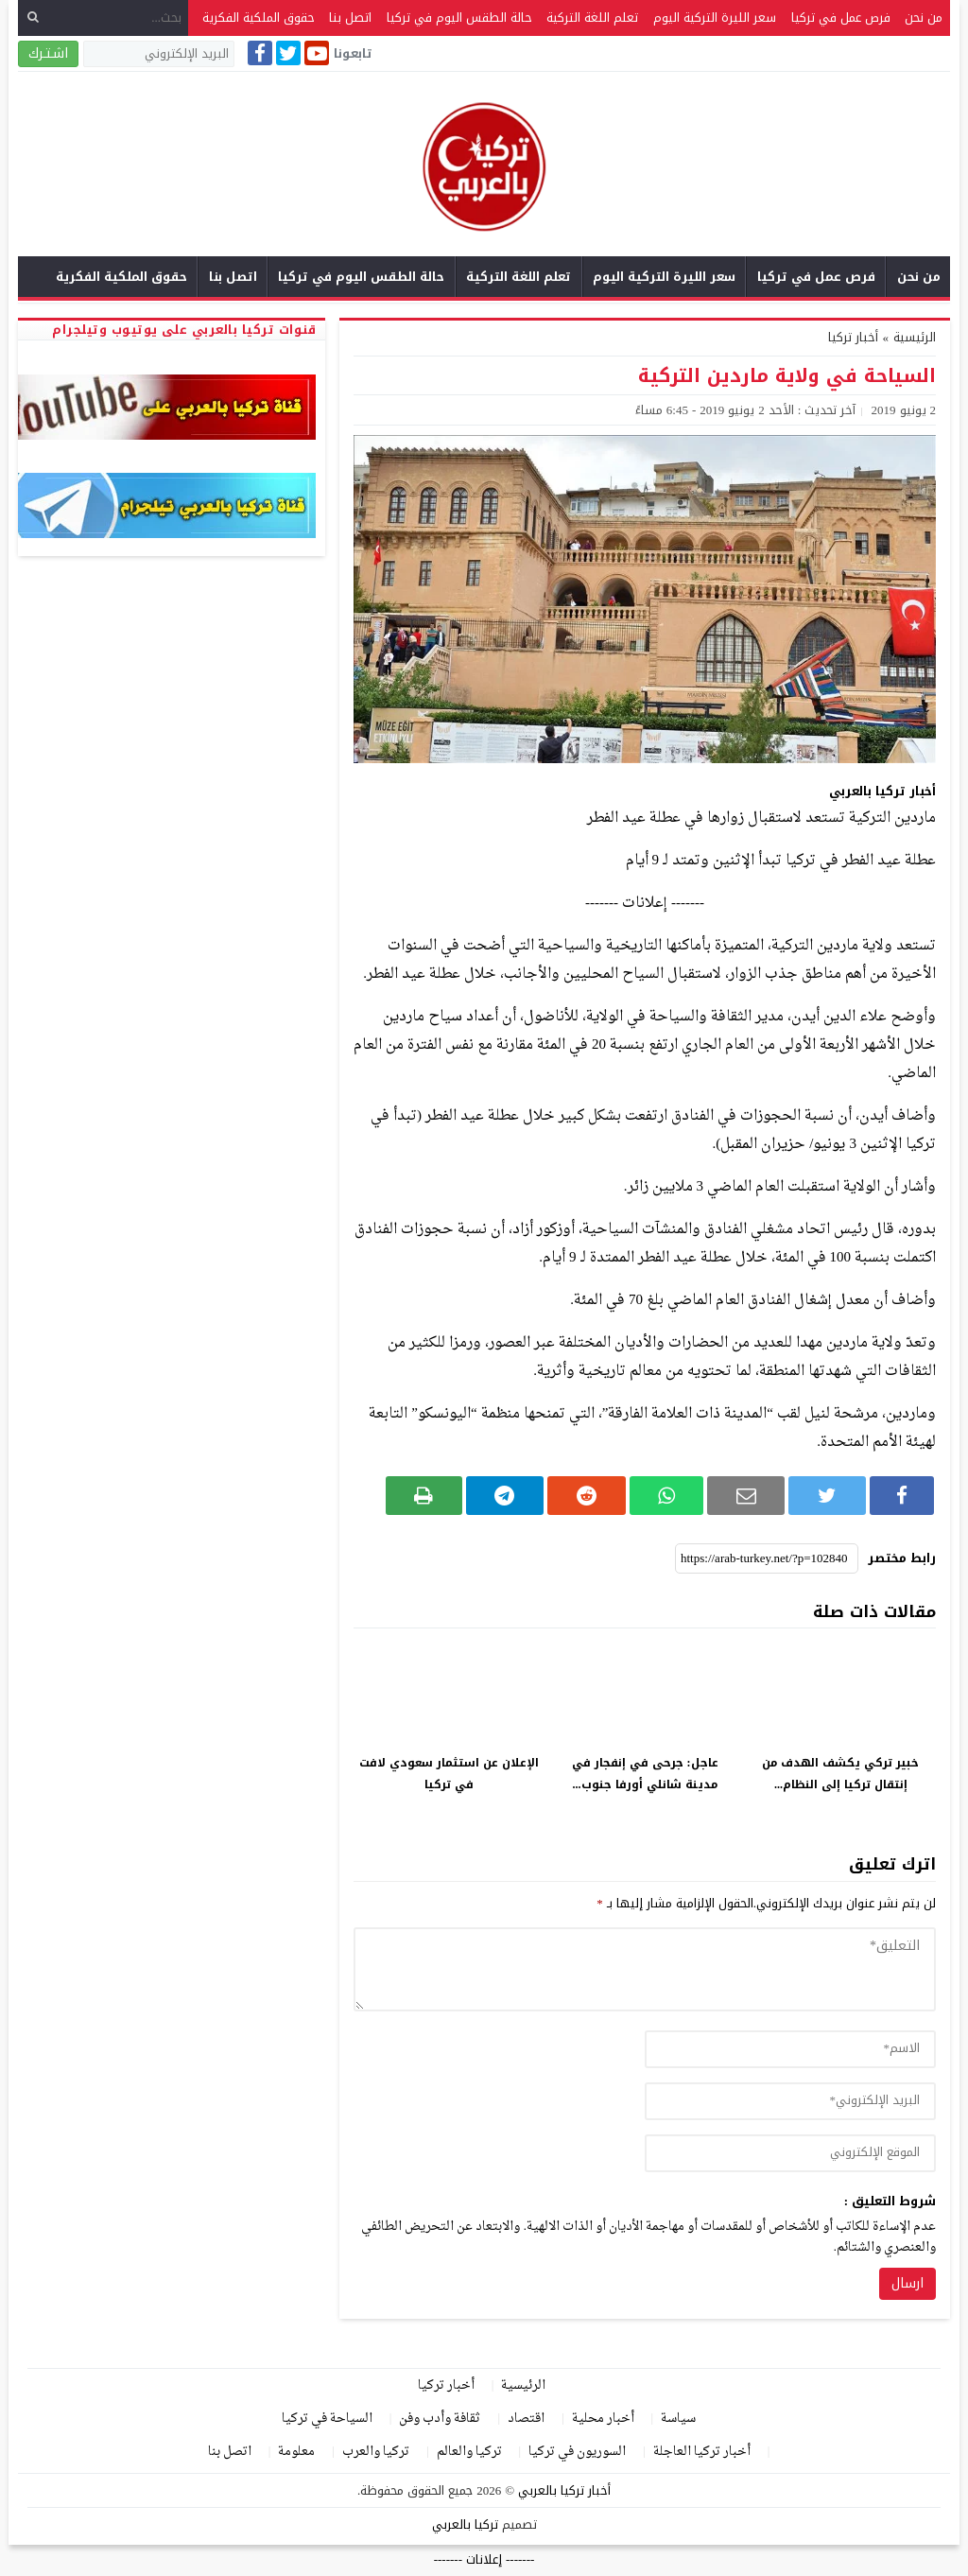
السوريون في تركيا (577, 2451)
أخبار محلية (603, 2418)
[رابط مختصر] (766, 1558)
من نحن (923, 17)
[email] (790, 2101)
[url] (790, 2153)
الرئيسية (523, 2385)
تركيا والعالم (469, 2451)
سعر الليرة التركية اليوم (714, 17)
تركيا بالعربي (465, 2524)
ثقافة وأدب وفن (439, 2418)
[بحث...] (103, 17)
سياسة (678, 2418)
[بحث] (33, 17)
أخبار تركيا (853, 337)
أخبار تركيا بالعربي (564, 2490)
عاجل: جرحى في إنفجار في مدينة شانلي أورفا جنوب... (645, 1773)
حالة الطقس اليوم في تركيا (459, 17)
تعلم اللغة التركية (592, 17)
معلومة (296, 2451)
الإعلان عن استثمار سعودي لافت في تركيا (449, 1773)
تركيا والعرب (375, 2451)
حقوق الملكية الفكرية (258, 17)
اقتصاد (526, 2418)
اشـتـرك (48, 53)
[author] (790, 2049)
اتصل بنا (350, 17)
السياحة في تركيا (327, 2418)
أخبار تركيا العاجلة (702, 2451)
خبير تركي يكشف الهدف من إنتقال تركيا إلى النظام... (840, 1773)
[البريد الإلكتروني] (158, 54)
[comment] (645, 1968)
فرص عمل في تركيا (840, 17)
